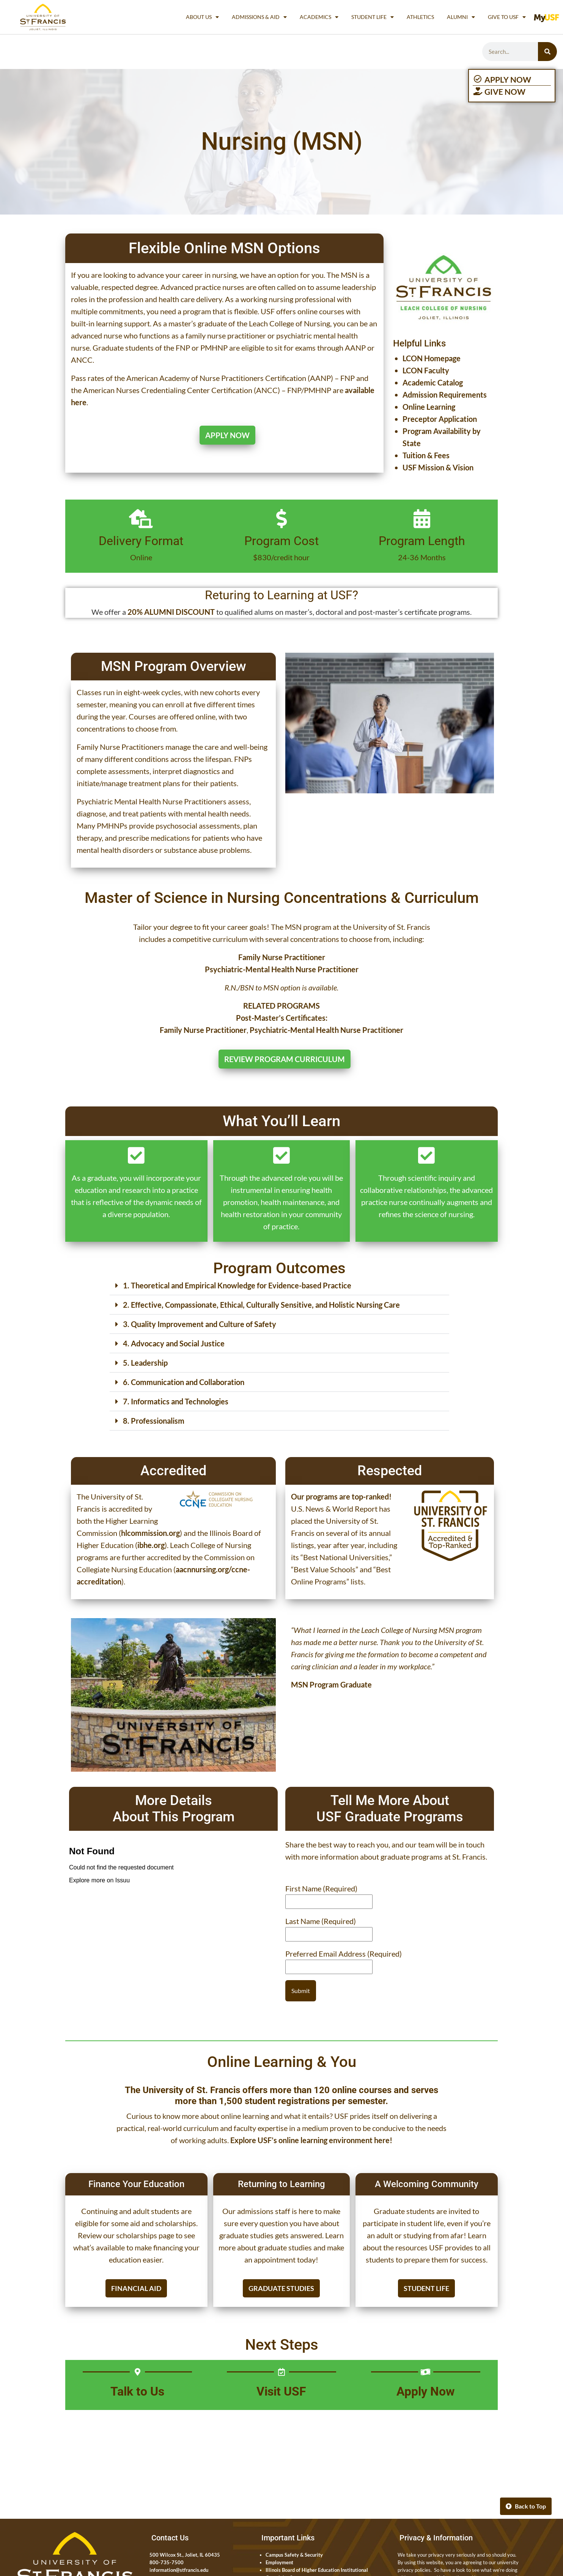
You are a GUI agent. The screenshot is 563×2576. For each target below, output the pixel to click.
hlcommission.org (150, 1532)
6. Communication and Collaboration (183, 1382)
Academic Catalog (433, 382)
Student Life (372, 17)
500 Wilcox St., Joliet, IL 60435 (184, 2555)
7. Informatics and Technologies (175, 1401)
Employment (279, 2562)
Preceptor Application (440, 418)
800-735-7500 (166, 2562)
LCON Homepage (432, 358)
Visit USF (281, 2391)
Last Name (320, 1921)
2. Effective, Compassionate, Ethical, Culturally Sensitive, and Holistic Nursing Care (261, 1304)
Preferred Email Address (343, 1953)
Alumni (461, 17)
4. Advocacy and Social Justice (174, 1343)
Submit (300, 1990)
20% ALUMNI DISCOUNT (171, 611)
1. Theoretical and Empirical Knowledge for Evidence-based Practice (237, 1285)
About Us (202, 17)
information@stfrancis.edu (178, 2570)
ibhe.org (151, 1545)
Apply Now (425, 2391)
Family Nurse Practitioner (203, 1029)
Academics (319, 17)
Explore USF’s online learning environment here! (311, 2140)
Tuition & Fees (426, 455)
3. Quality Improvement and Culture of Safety (199, 1324)
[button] (279, 1285)
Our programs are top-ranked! (341, 1496)
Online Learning (429, 406)
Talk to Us (137, 2391)
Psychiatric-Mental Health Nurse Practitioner (326, 1029)
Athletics (420, 17)
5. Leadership (145, 1362)
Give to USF (507, 17)
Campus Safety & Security (294, 2555)
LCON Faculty (426, 370)
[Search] (547, 51)
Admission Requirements (445, 394)
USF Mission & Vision (438, 467)
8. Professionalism (153, 1420)
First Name (321, 1888)
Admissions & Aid (259, 17)
